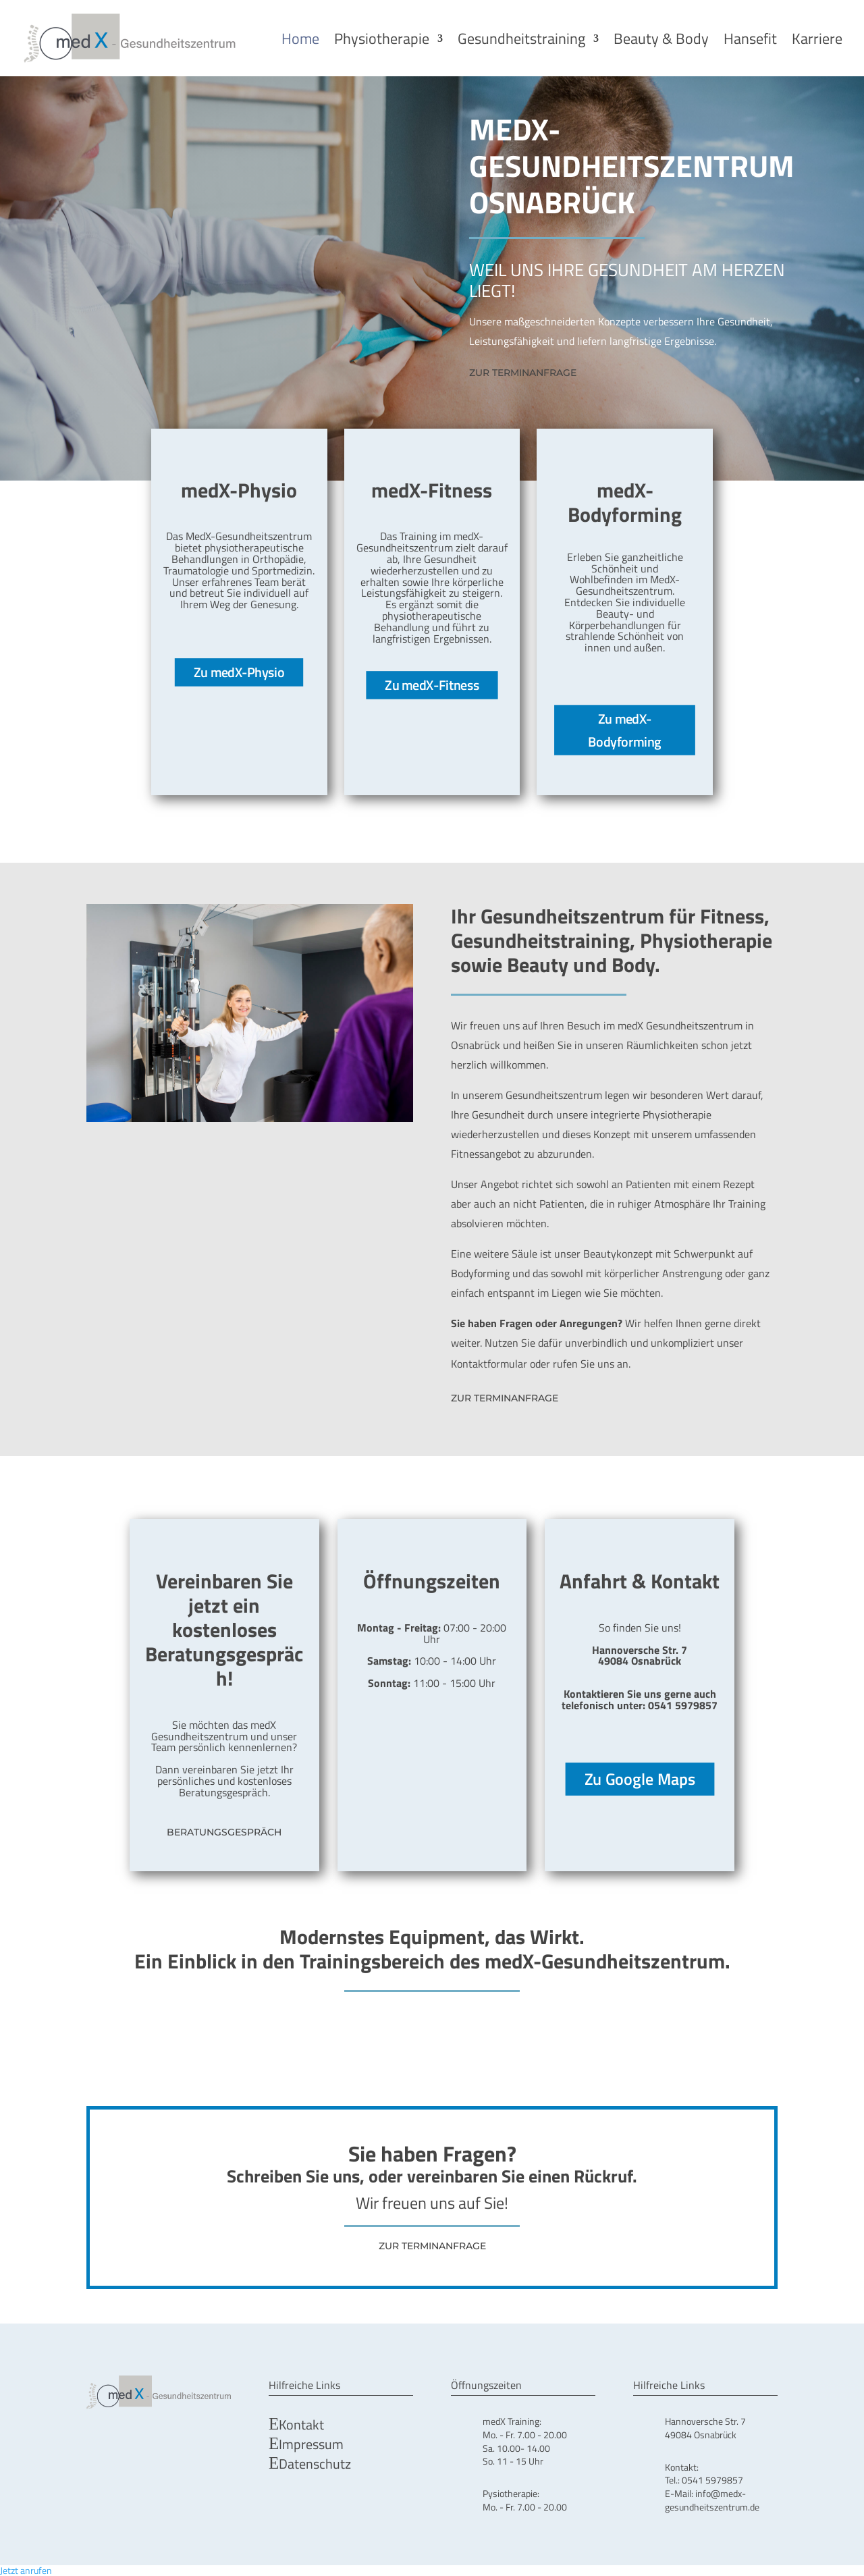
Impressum (311, 2443)
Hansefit (750, 38)
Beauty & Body (661, 38)
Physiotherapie (381, 38)
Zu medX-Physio (239, 672)
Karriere (817, 38)
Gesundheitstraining (521, 38)
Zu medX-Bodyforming (625, 729)
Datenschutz (315, 2462)
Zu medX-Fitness (432, 685)
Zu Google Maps (639, 1777)
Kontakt (301, 2423)
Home (300, 38)
